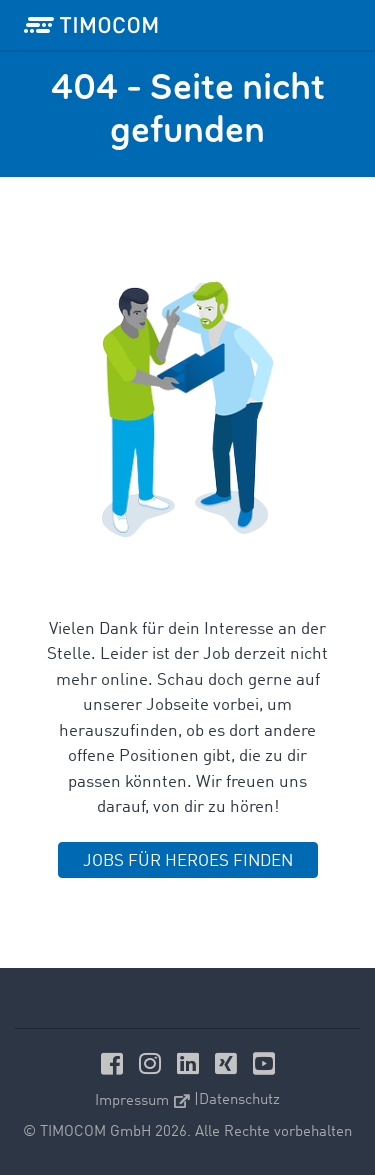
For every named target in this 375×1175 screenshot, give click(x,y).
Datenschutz (239, 1100)
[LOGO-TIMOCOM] (91, 25)
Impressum (142, 1101)
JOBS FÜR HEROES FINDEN (188, 861)
